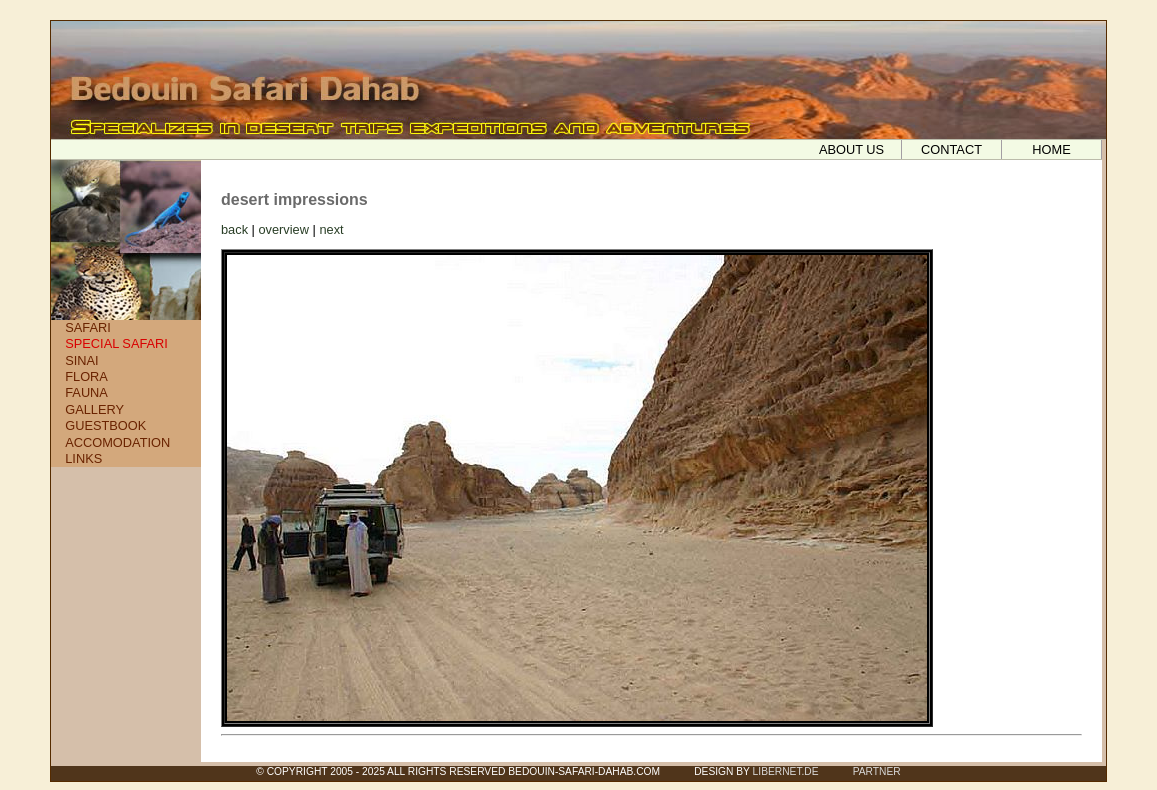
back (234, 229)
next (331, 229)
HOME (1051, 149)
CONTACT (951, 149)
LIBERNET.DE (786, 771)
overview (283, 229)
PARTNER (877, 771)
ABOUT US (851, 149)
